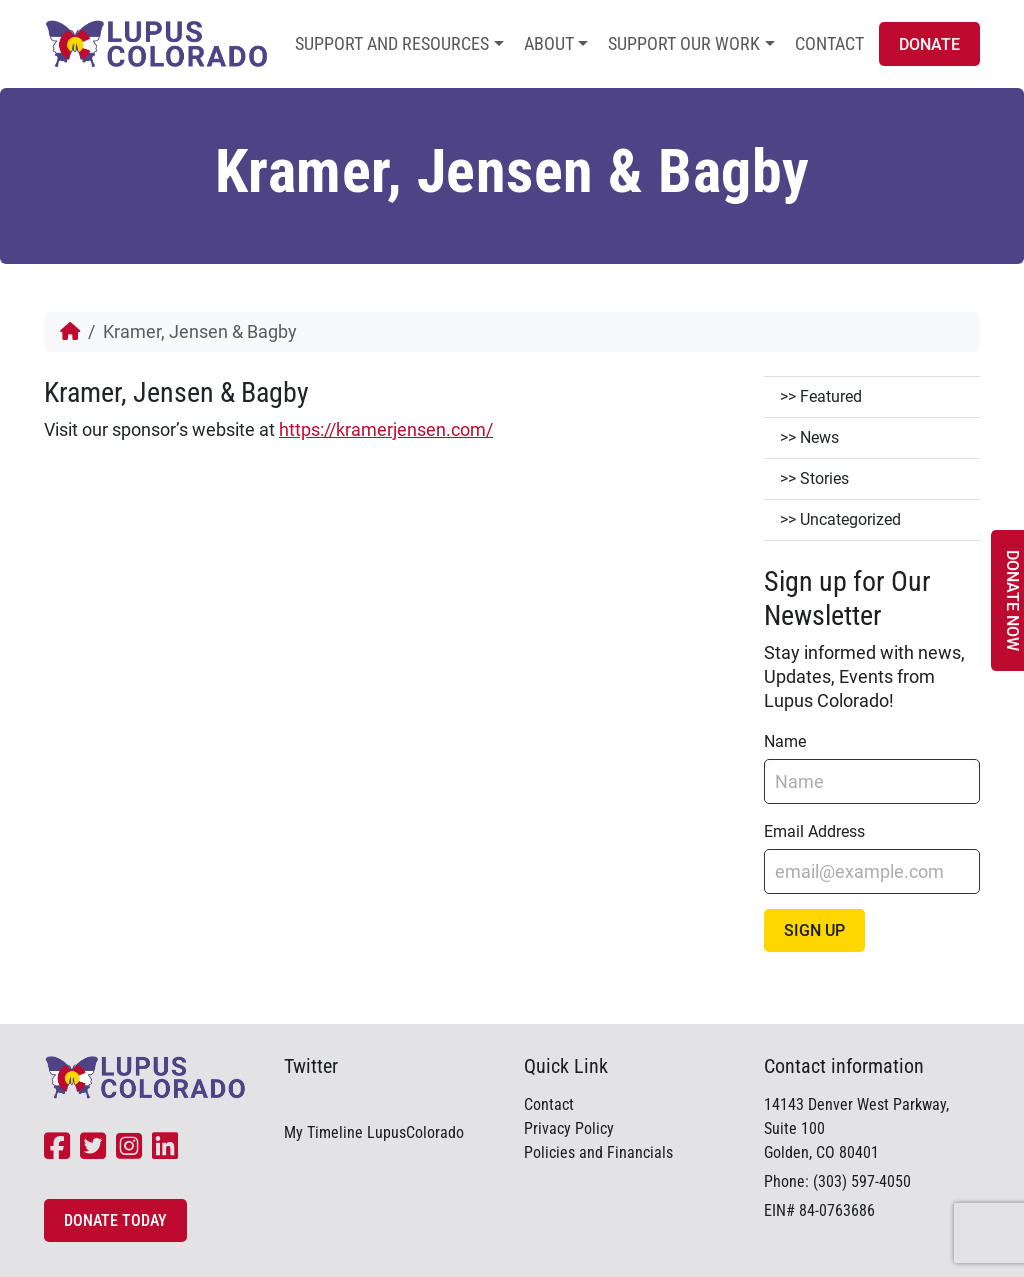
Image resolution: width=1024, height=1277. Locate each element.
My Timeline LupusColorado (374, 1132)
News (819, 437)
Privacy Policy (569, 1128)
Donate (929, 44)
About (549, 43)
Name (785, 741)
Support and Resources (392, 43)
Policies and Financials (598, 1152)
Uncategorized (850, 519)
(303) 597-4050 (862, 1181)
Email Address (814, 831)
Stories (824, 478)
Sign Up (814, 930)
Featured (831, 396)
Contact (829, 43)
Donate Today (115, 1220)
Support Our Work (684, 43)
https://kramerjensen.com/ (386, 429)
